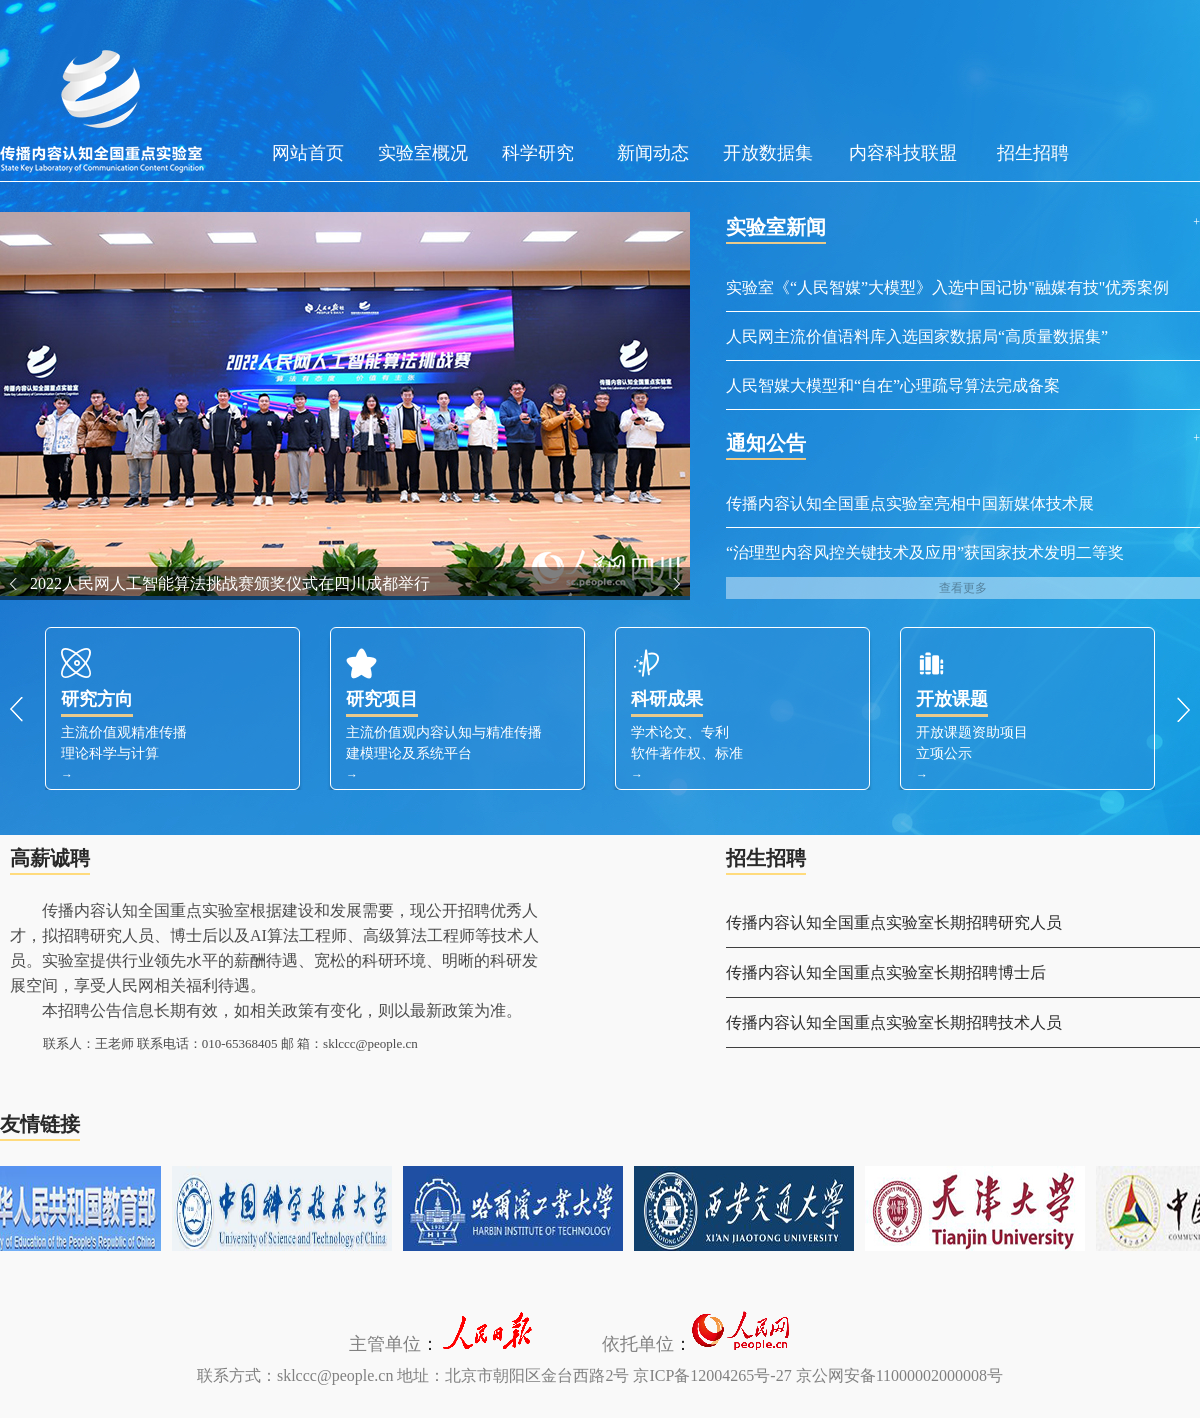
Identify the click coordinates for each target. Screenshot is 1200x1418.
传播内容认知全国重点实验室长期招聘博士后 (886, 972)
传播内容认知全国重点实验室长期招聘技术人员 (894, 1022)
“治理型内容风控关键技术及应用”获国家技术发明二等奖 (925, 552)
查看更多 (963, 588)
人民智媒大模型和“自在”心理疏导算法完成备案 (893, 385)
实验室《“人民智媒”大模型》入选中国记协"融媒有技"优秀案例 (947, 287)
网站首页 (308, 153)
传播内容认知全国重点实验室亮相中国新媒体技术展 (910, 503)
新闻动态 (653, 153)
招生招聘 (1033, 153)
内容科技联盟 (903, 153)
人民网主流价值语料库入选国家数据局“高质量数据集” (917, 336)
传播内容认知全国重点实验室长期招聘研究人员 (894, 922)
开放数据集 (768, 153)
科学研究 (538, 153)
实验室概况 (423, 153)
